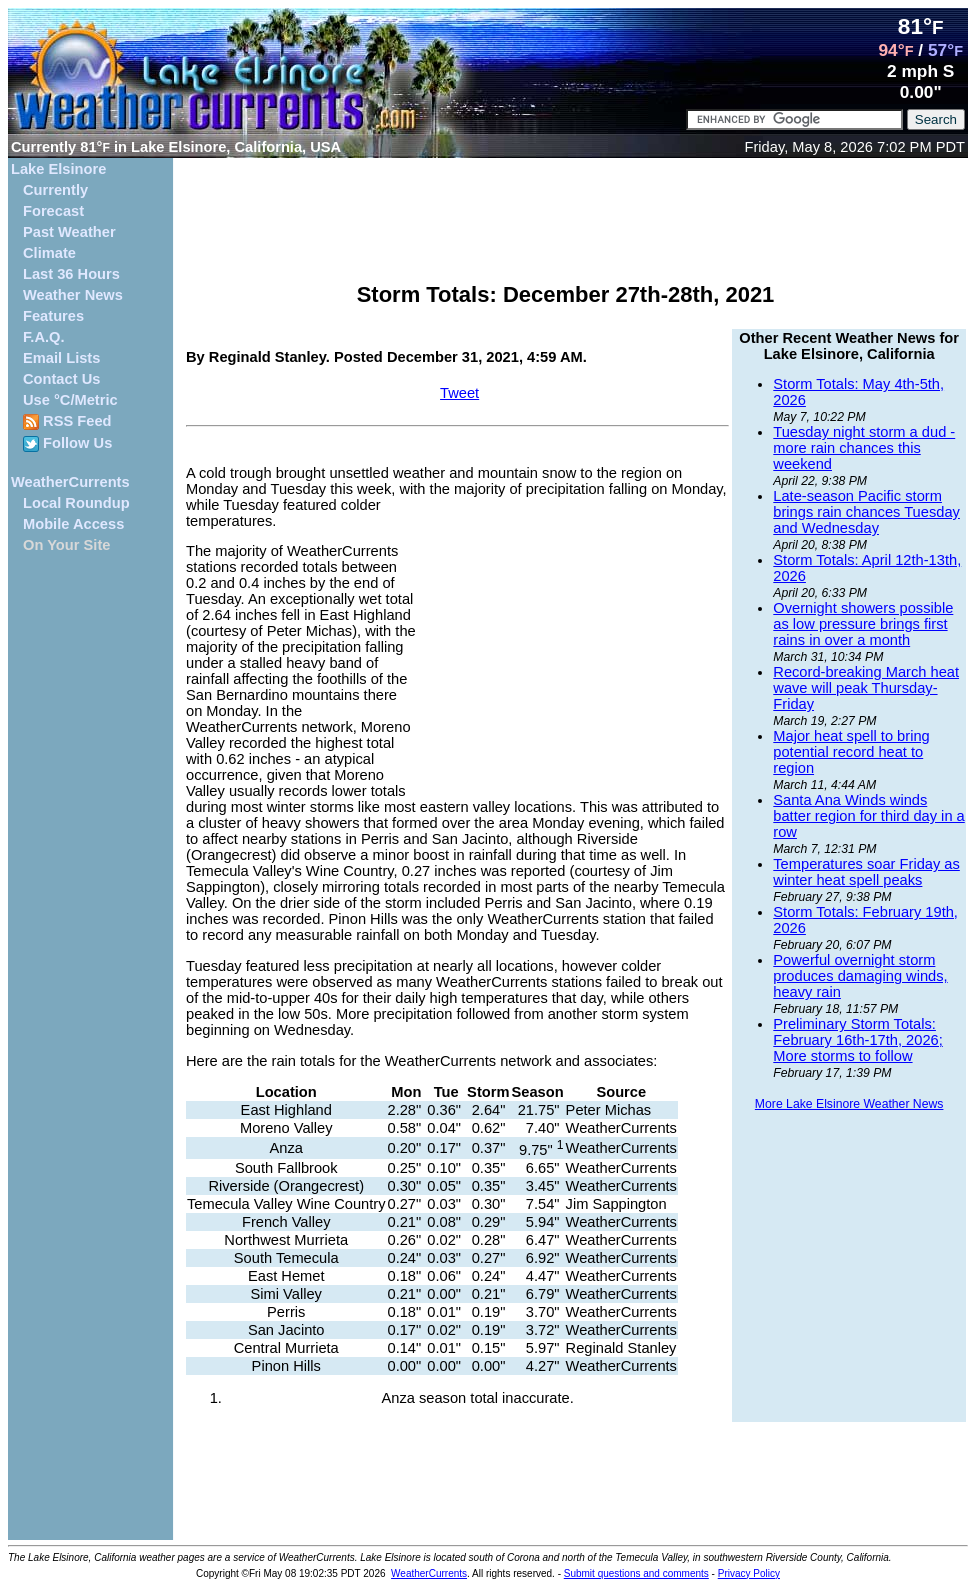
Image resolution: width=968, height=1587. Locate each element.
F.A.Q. (44, 337)
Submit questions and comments (636, 1573)
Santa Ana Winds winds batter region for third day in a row (868, 816)
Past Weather (69, 232)
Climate (49, 253)
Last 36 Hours (71, 274)
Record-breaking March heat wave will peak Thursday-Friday (866, 688)
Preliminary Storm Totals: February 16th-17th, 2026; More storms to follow (857, 1040)
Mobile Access (73, 524)
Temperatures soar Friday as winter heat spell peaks (866, 872)
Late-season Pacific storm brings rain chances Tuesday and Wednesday (866, 512)
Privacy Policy (749, 1573)
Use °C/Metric (70, 400)
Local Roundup (76, 503)
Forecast (53, 211)
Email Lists (61, 358)
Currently (55, 190)
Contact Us (61, 379)
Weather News (73, 295)
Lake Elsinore (58, 169)
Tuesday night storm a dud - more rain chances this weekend (864, 448)
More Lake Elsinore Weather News (849, 1104)
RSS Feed (67, 421)
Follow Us (67, 443)
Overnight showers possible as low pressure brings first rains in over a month (863, 624)
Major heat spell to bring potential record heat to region (851, 752)
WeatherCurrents (70, 482)
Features (53, 316)
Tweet (459, 393)
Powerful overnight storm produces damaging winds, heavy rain (860, 976)
